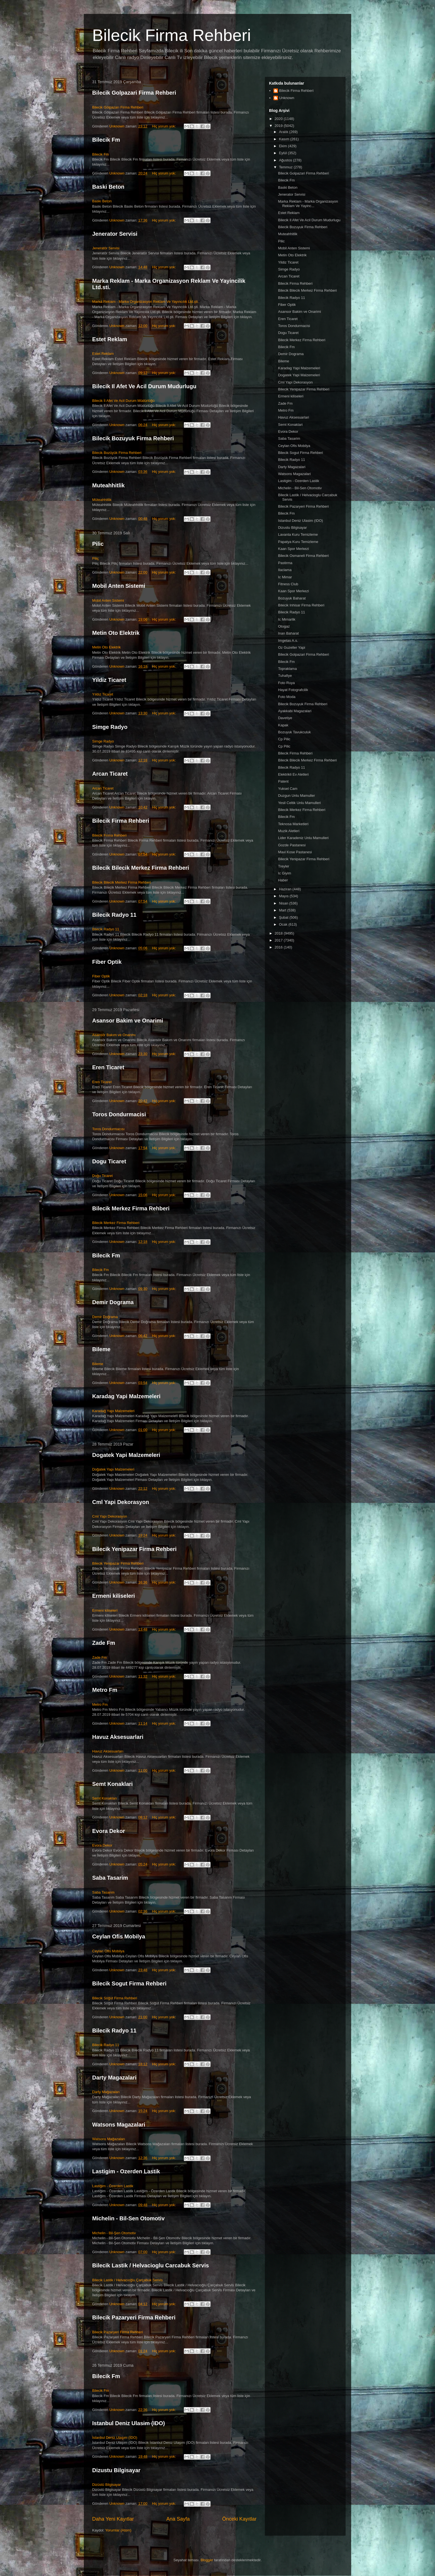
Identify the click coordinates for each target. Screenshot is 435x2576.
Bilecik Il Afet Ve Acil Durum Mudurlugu (144, 386)
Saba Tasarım (103, 1892)
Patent (283, 781)
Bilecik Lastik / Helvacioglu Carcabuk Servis (150, 2265)
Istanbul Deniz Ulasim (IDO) (128, 2423)
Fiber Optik (107, 962)
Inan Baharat (288, 633)
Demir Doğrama (105, 1317)
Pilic (98, 544)
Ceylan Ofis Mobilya (118, 1936)
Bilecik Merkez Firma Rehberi (131, 1208)
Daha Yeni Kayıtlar (113, 2519)
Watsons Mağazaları (108, 2139)
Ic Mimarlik (286, 619)
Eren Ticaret (108, 1067)
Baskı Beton (102, 201)
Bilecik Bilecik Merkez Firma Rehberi (140, 868)
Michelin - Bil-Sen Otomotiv (128, 2218)
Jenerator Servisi (114, 234)
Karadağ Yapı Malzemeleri (113, 1411)
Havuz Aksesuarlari (117, 1737)
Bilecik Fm (106, 140)
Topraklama (287, 669)
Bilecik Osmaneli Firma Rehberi (303, 556)
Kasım (284, 139)
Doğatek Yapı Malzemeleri (113, 1469)
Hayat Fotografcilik (293, 690)
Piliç (95, 558)
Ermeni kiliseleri (113, 1596)
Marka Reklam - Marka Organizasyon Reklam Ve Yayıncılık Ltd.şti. (145, 301)
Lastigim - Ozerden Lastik (126, 2171)
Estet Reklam (109, 339)
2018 (279, 933)
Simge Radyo (110, 727)
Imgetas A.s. (288, 640)
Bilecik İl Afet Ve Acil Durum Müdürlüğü (123, 401)
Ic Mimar (285, 577)
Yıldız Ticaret (102, 694)
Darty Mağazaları (106, 2092)
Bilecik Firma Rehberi (171, 35)
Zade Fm (103, 1643)
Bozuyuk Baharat (292, 598)
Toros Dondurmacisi (119, 1114)
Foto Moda (286, 697)
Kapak (283, 725)
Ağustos (286, 160)
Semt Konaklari (112, 1784)
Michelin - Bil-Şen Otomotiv (114, 2233)
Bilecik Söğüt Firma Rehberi (114, 1998)
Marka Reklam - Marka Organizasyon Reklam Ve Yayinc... (308, 203)
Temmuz (286, 167)
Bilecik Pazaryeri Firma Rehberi (133, 2317)
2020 (279, 119)
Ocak (284, 924)
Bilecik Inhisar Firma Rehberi (301, 605)
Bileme (101, 1349)
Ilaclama (284, 570)
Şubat (284, 917)
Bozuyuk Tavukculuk (294, 732)
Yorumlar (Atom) (118, 2530)
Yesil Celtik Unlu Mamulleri (299, 803)
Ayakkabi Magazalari (294, 711)
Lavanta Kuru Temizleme (298, 534)
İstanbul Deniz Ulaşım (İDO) (114, 2437)
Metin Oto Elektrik (116, 633)
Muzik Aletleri (288, 831)
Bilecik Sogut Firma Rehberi (129, 1983)
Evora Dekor (108, 1831)
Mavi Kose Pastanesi (295, 852)
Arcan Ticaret (110, 774)
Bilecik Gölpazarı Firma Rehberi (117, 107)
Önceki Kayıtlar (239, 2519)
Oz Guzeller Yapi (291, 647)
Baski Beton (108, 187)
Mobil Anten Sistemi (118, 586)
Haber (283, 880)
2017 (279, 940)
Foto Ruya (286, 683)
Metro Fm (104, 1690)
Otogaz (284, 626)
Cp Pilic (284, 739)
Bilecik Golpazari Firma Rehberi (134, 93)
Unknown (286, 98)
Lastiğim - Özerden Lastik (112, 2186)
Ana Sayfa (178, 2519)
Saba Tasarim (110, 1878)
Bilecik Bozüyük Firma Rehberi (116, 453)
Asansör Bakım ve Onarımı (114, 1035)
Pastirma (285, 563)
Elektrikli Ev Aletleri (293, 774)
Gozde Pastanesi (292, 845)
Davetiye (285, 718)
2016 (279, 947)
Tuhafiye (285, 676)
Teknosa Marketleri (293, 824)
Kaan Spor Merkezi (293, 549)
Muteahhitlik (108, 485)
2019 (279, 126)
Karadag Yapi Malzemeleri (126, 1396)
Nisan (284, 903)
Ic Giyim (284, 873)
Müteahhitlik (101, 500)
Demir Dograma (113, 1302)
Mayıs (284, 896)
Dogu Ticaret (109, 1161)
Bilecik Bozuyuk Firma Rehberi (133, 438)
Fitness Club (288, 584)
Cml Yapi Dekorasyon (120, 1502)
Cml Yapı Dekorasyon (109, 1516)
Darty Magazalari (114, 2077)
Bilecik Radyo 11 (114, 915)
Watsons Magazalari (118, 2125)
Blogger (207, 2560)
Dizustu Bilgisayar (116, 2470)
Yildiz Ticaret (109, 680)
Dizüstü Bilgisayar (106, 2484)
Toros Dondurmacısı (108, 1129)
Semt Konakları (104, 1798)
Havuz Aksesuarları (107, 1751)
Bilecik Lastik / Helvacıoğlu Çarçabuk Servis (127, 2280)
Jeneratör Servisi (105, 248)
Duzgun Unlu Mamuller (296, 795)
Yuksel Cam (287, 788)
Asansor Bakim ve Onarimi (127, 1020)
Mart (283, 910)
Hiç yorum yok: (164, 126)
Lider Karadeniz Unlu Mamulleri (303, 838)
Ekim (283, 146)
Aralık (284, 132)
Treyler (283, 866)
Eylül (283, 153)
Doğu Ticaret (102, 1176)
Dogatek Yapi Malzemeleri (126, 1455)
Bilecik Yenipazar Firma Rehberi (134, 1549)
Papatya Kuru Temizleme (298, 542)
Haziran (285, 889)
